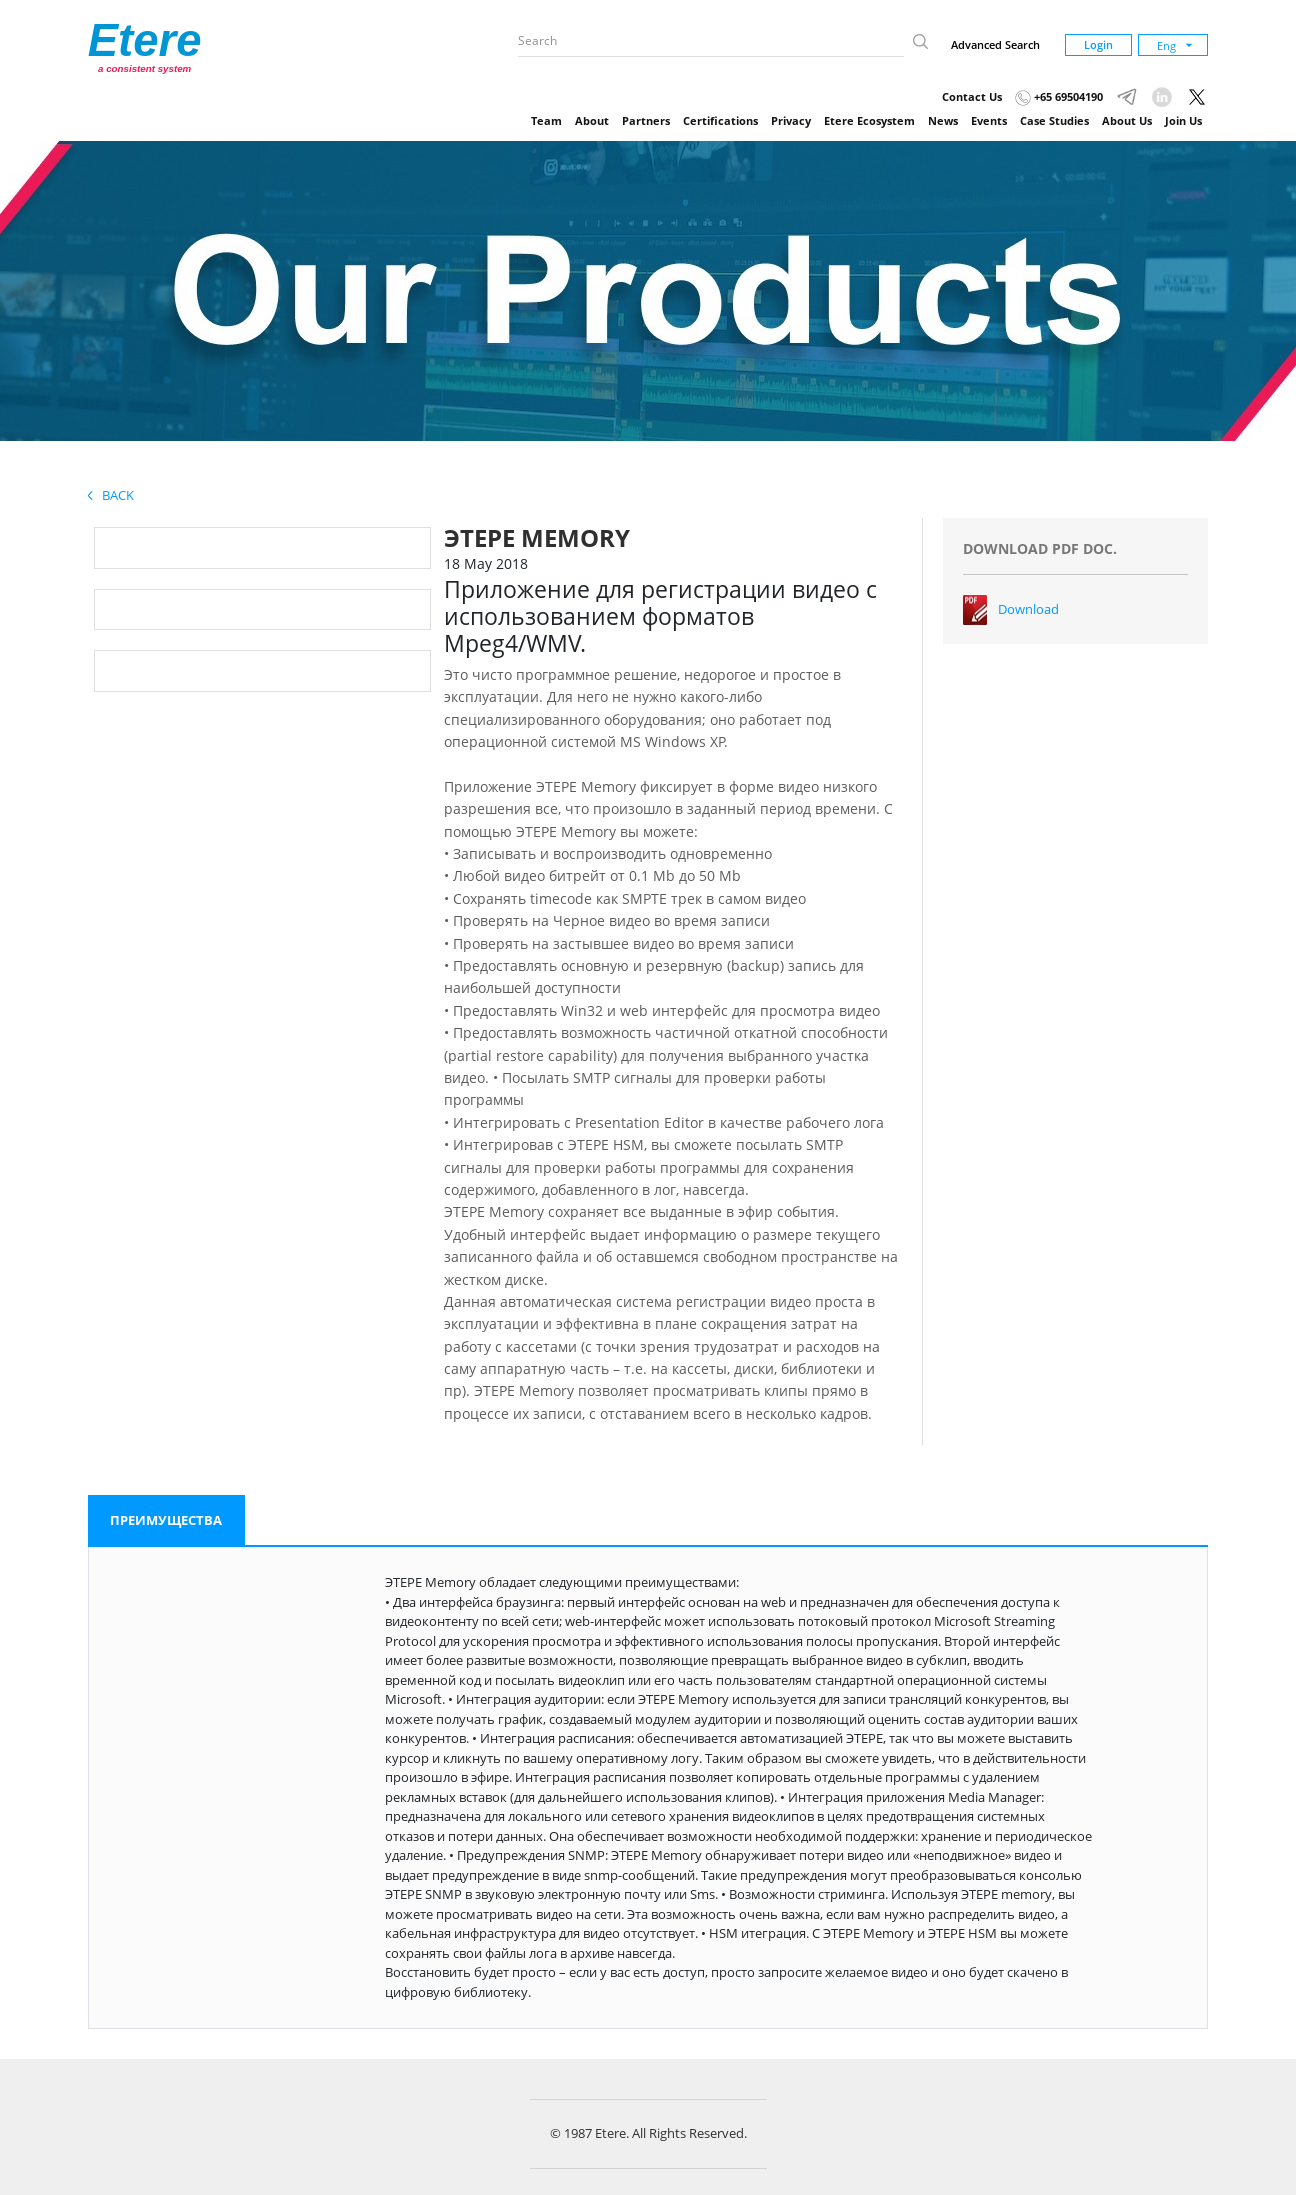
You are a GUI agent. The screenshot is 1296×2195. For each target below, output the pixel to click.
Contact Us (972, 96)
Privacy (791, 120)
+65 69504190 (1059, 96)
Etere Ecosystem (869, 120)
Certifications (720, 120)
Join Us (1183, 120)
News (943, 120)
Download (1028, 609)
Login (1098, 44)
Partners (646, 120)
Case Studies (1054, 120)
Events (989, 120)
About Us (1127, 120)
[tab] (166, 1521)
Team (546, 120)
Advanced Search (995, 44)
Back (111, 495)
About (592, 120)
